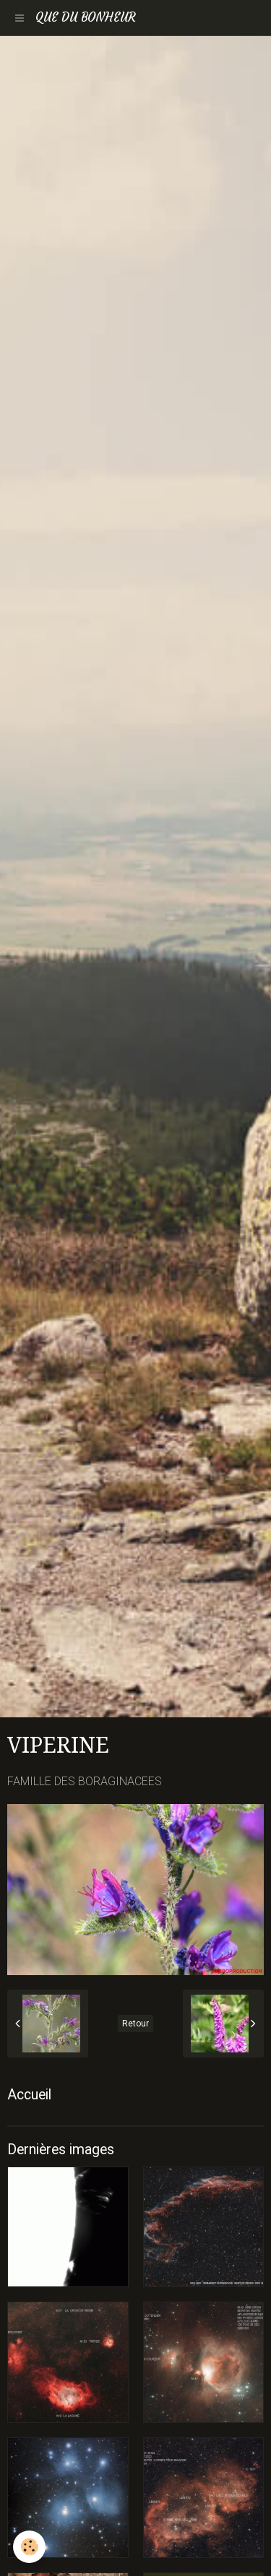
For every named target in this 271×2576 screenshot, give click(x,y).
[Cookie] (29, 2547)
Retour (135, 2023)
